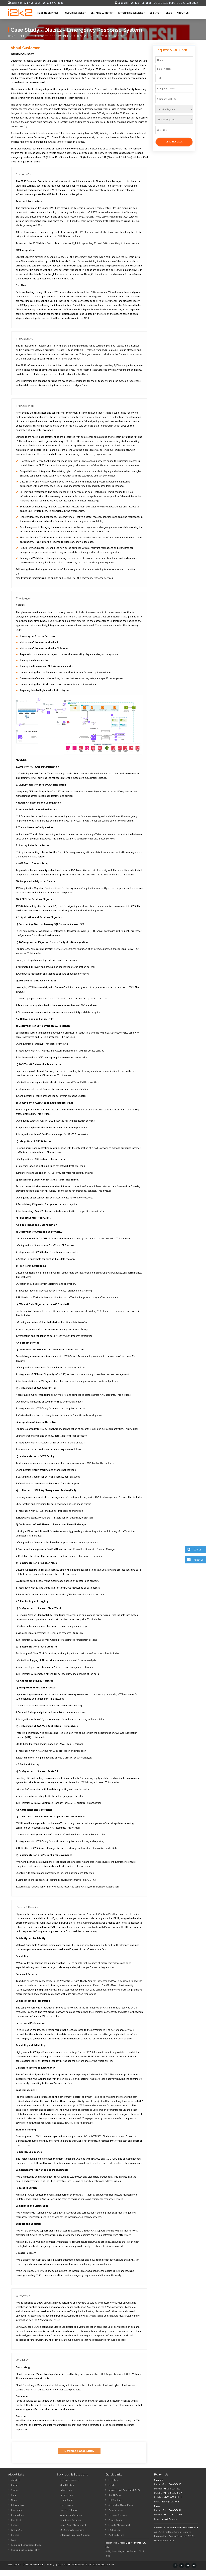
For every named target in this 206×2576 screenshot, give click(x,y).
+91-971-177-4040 (52, 2)
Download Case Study (79, 2451)
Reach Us (194, 1559)
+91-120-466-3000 (140, 2)
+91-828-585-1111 (163, 2)
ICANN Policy (114, 2494)
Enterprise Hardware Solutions (75, 2534)
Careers (15, 2534)
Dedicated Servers (69, 2479)
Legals (111, 2484)
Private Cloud (66, 2494)
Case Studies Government (55, 36)
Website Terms (115, 2509)
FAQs (13, 2539)
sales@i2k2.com (169, 2518)
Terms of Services (117, 2514)
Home (11, 36)
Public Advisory (116, 2534)
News (14, 2499)
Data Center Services (70, 2519)
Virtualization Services (71, 2514)
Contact (14, 2484)
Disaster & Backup (69, 2509)
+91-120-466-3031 (29, 2)
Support (15, 2489)
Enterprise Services (130, 13)
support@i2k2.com (170, 2501)
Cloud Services (74, 13)
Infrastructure (17, 2504)
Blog (169, 13)
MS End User (114, 2529)
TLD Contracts (115, 2499)
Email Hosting (66, 2504)
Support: (123, 2)
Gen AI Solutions (101, 13)
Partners (15, 2524)
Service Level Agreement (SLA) (124, 2489)
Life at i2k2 (16, 2529)
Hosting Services (47, 13)
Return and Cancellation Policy (26, 2544)
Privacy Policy (115, 2519)
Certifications (17, 2514)
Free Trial (113, 2479)
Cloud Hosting (67, 2484)
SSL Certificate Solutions (72, 2529)
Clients (154, 13)
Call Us (193, 1549)
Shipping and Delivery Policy (25, 2549)
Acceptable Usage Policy (120, 2504)
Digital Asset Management (73, 2524)
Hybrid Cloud (66, 2499)
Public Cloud (66, 2489)
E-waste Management (119, 2524)
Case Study (16, 2509)
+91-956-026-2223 (172, 2488)
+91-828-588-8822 (186, 2)
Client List (26, 36)
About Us (183, 13)
